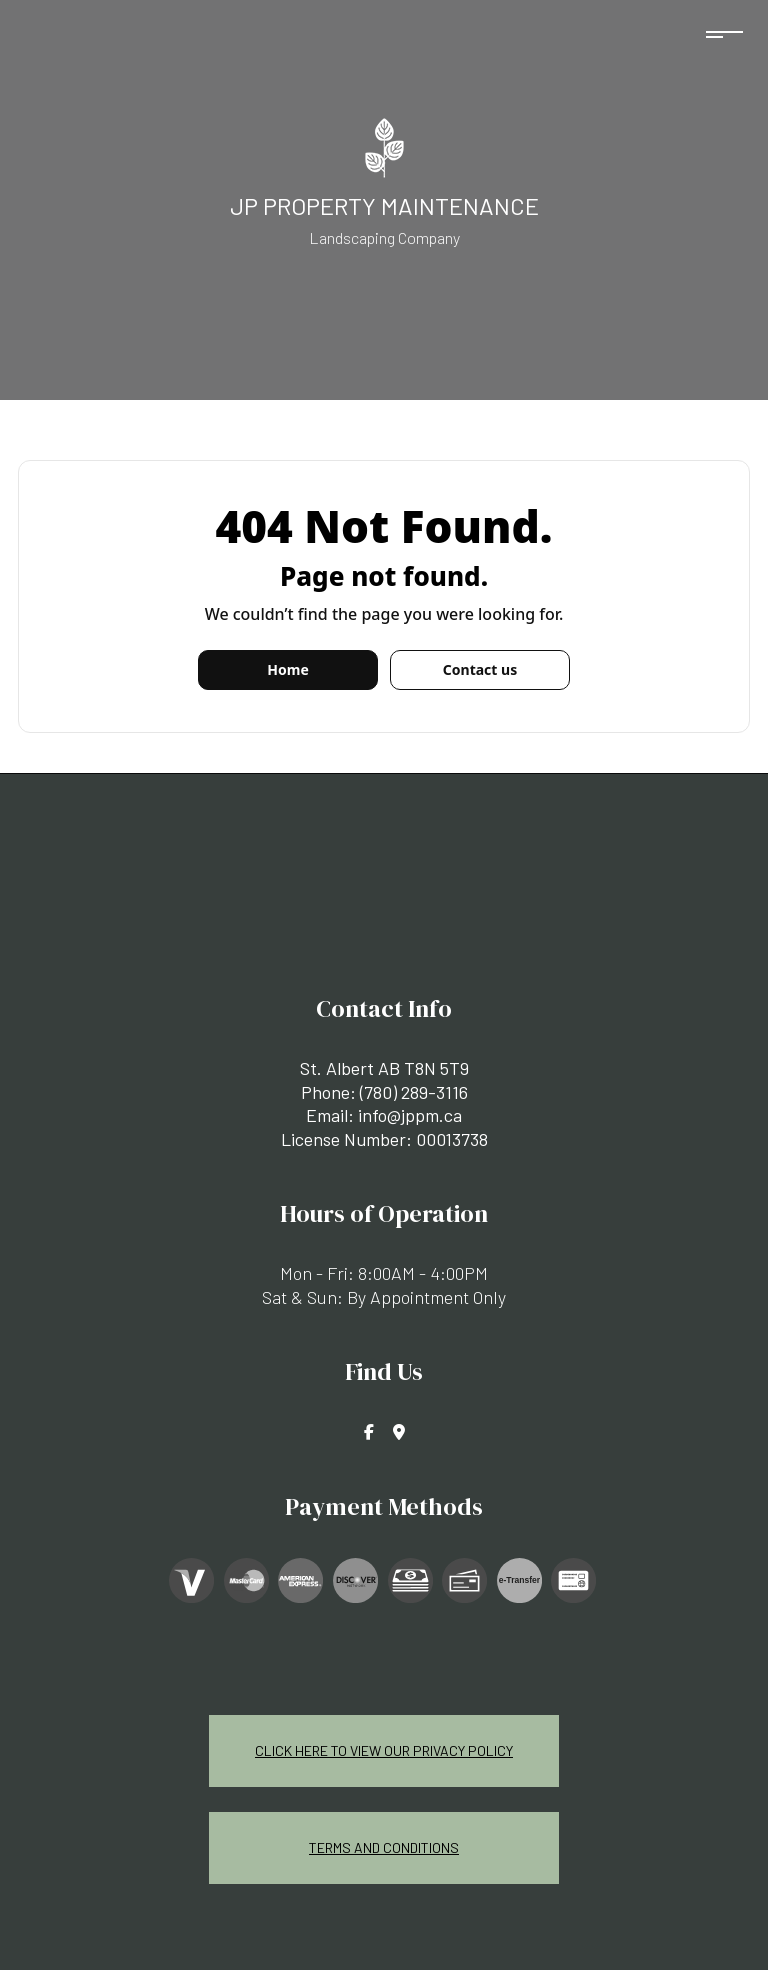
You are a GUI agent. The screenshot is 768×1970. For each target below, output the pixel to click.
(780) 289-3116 (414, 1092)
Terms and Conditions (384, 1847)
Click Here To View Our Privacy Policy (384, 1750)
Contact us (480, 669)
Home (287, 669)
